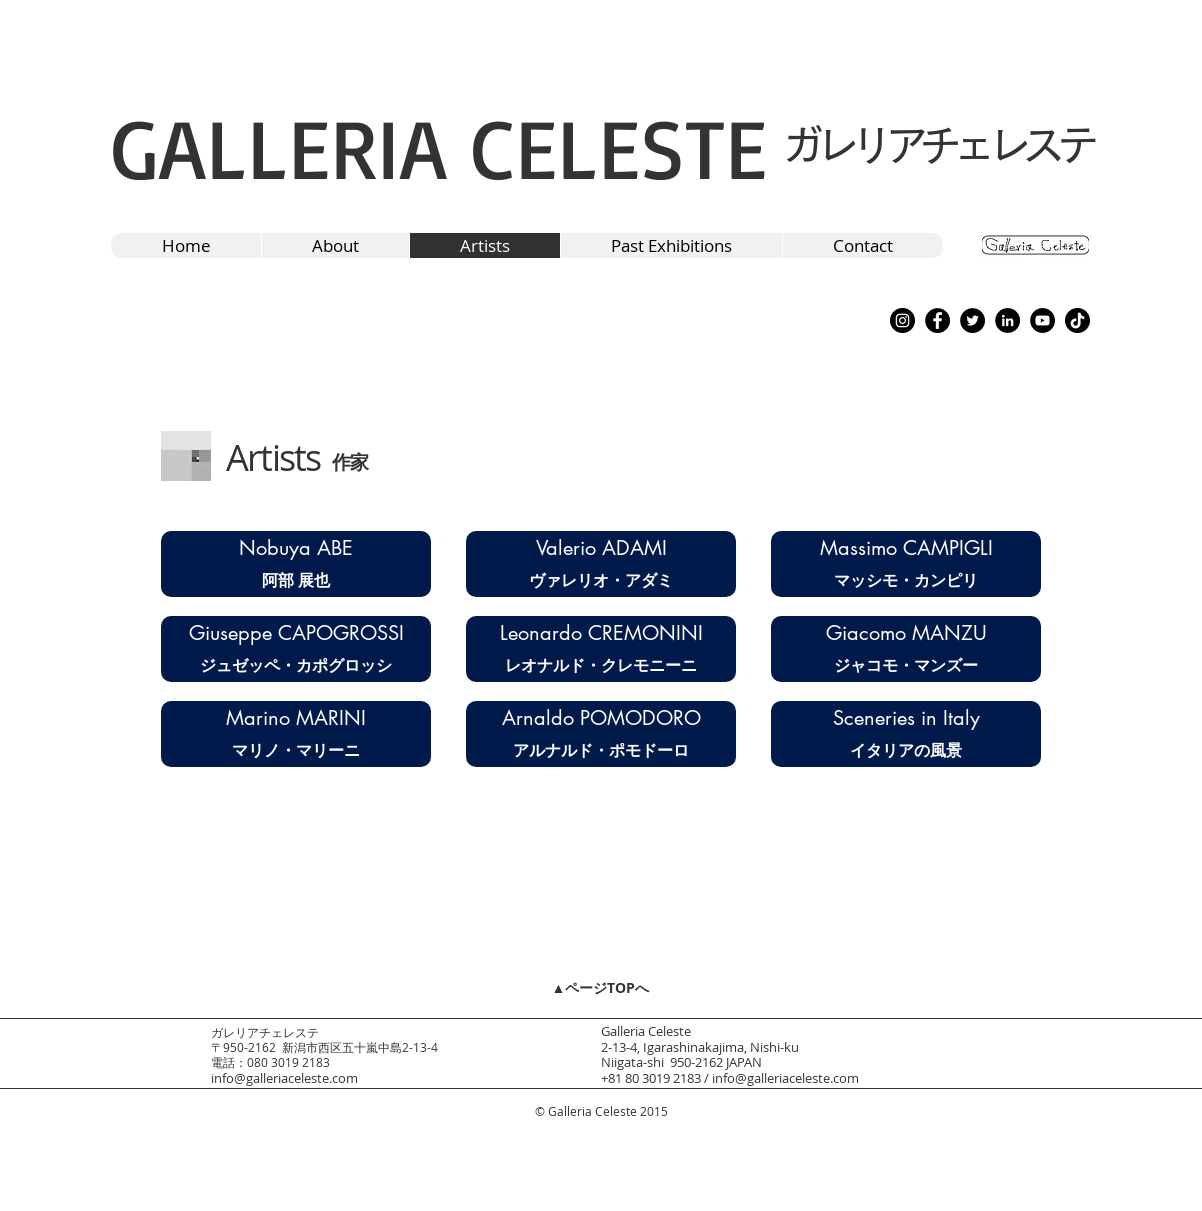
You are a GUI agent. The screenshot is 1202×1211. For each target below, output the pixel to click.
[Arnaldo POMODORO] (601, 717)
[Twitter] (972, 320)
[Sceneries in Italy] (906, 717)
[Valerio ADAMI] (601, 547)
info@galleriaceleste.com (284, 1078)
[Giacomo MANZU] (906, 632)
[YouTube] (1042, 320)
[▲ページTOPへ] (600, 987)
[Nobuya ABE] (296, 547)
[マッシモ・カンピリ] (906, 580)
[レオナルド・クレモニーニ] (601, 665)
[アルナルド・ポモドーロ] (601, 750)
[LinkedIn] (1007, 320)
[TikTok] (1077, 320)
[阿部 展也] (296, 580)
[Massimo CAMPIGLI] (906, 547)
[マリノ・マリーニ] (296, 750)
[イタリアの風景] (906, 750)
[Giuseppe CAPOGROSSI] (296, 632)
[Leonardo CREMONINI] (601, 632)
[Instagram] (902, 320)
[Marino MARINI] (296, 717)
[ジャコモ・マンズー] (906, 665)
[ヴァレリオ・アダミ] (601, 580)
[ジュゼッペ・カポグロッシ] (296, 665)
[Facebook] (937, 320)
